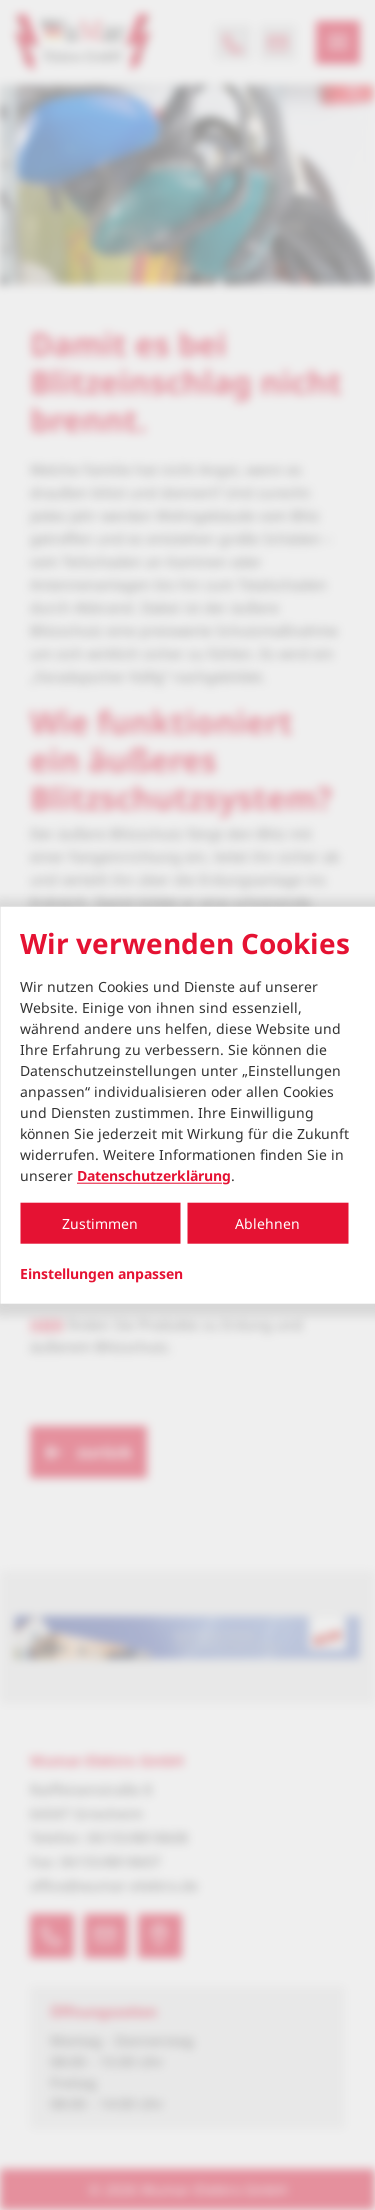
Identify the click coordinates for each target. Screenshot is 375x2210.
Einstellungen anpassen (101, 1273)
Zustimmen (100, 1222)
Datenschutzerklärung (154, 1174)
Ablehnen (267, 1222)
